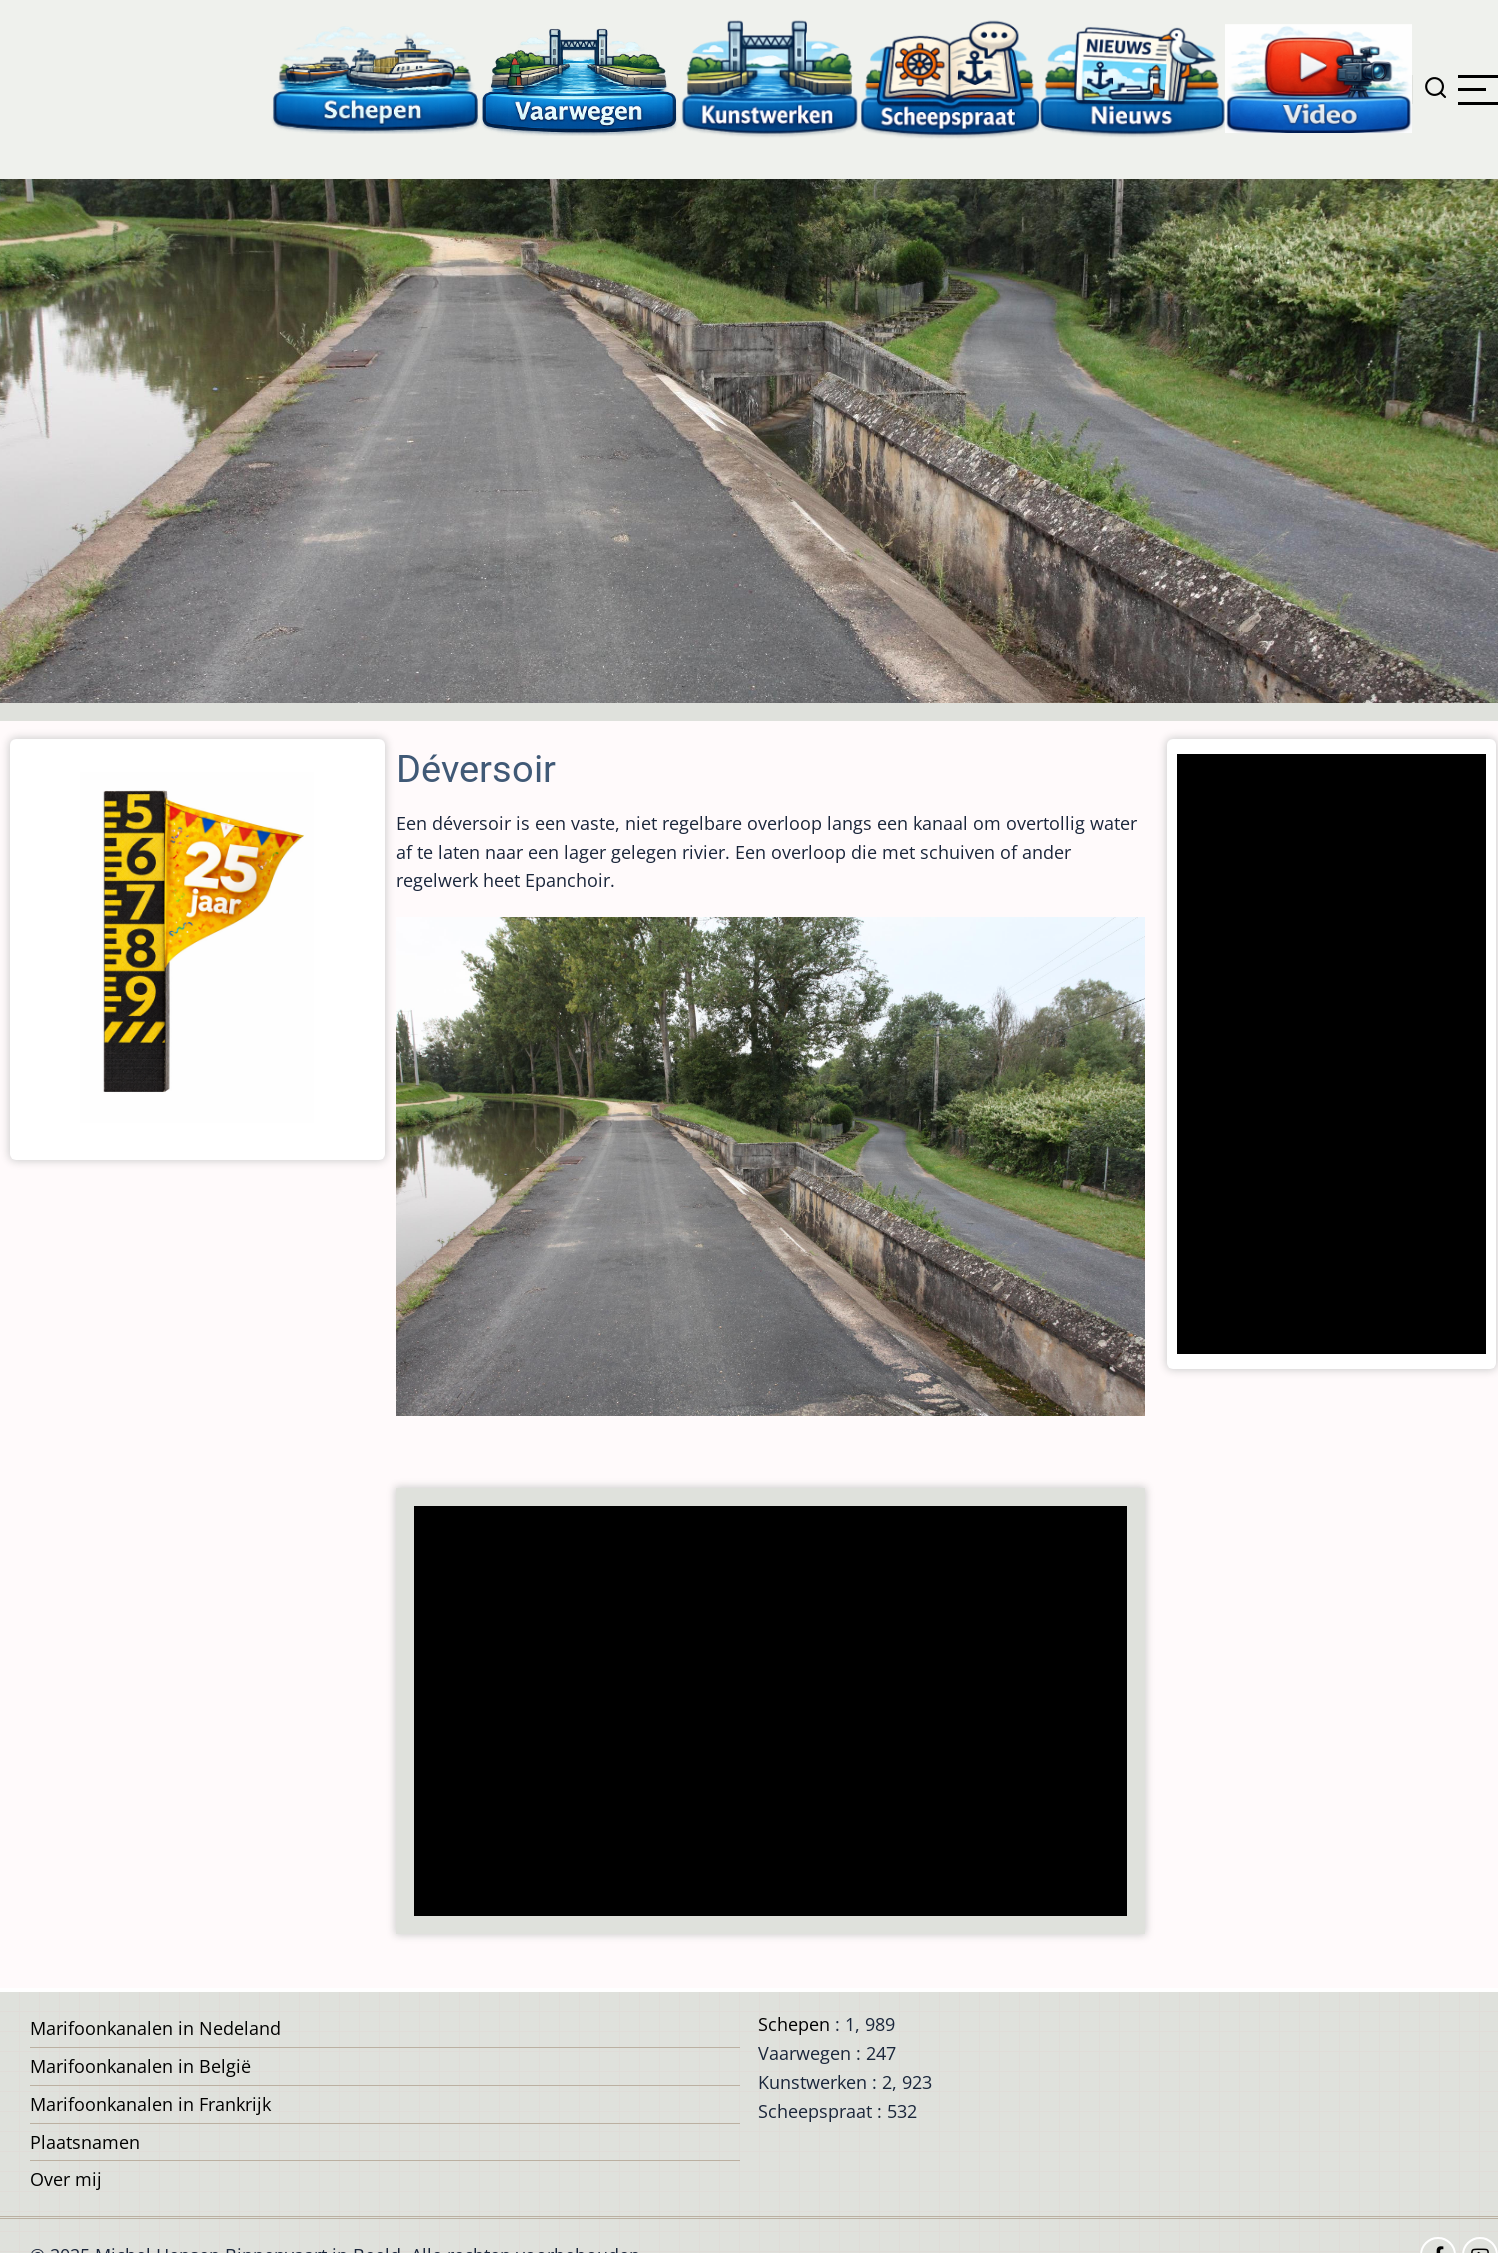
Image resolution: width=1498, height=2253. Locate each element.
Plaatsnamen (85, 2142)
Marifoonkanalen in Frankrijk (150, 2104)
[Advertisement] (762, 1713)
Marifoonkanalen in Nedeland (155, 2028)
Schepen (794, 2024)
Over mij (66, 2179)
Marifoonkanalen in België (140, 2066)
